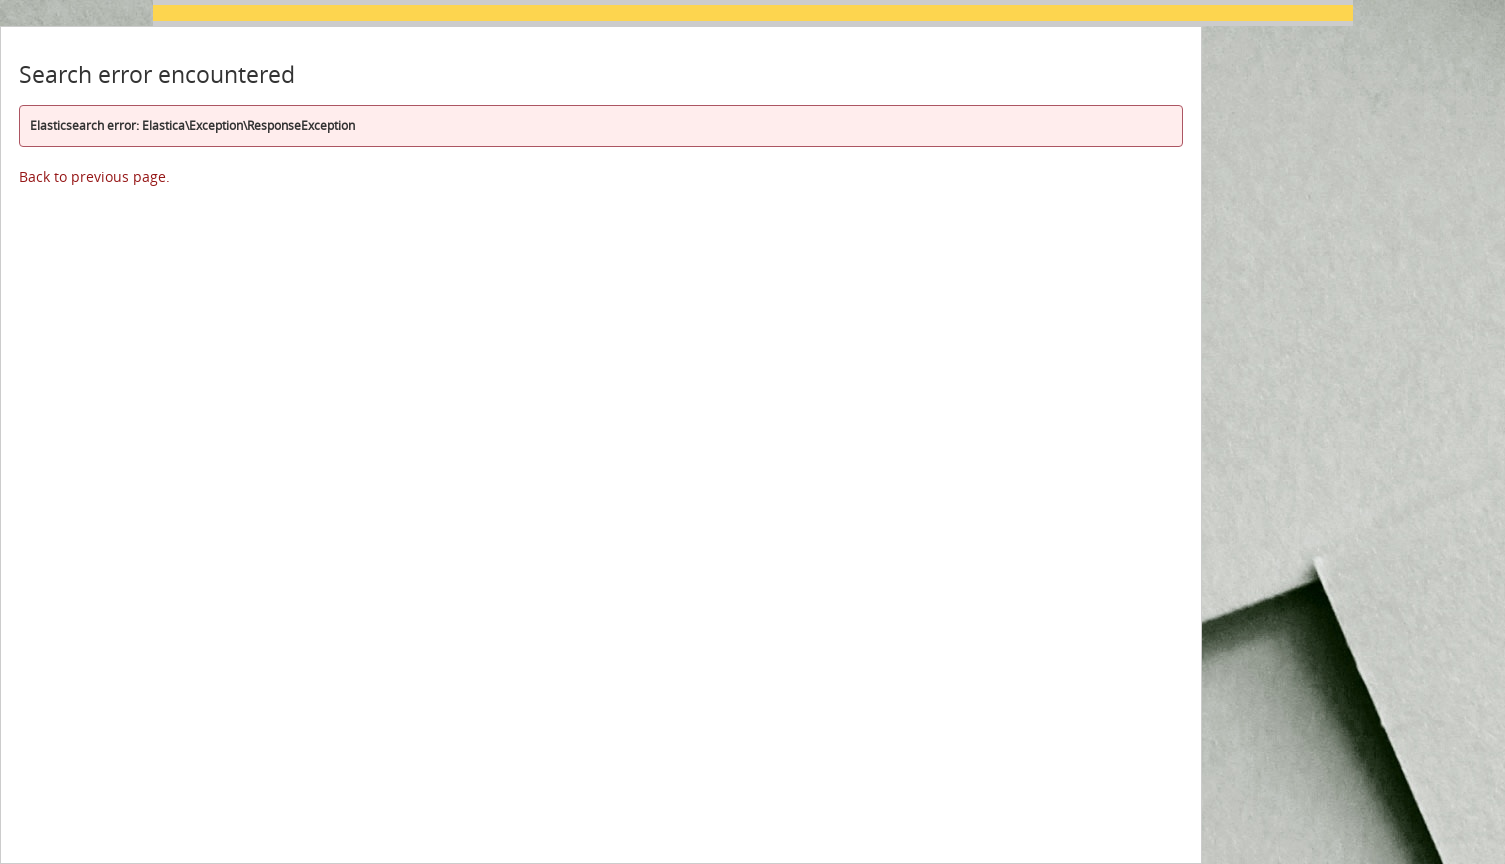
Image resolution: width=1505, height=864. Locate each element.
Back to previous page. (94, 176)
